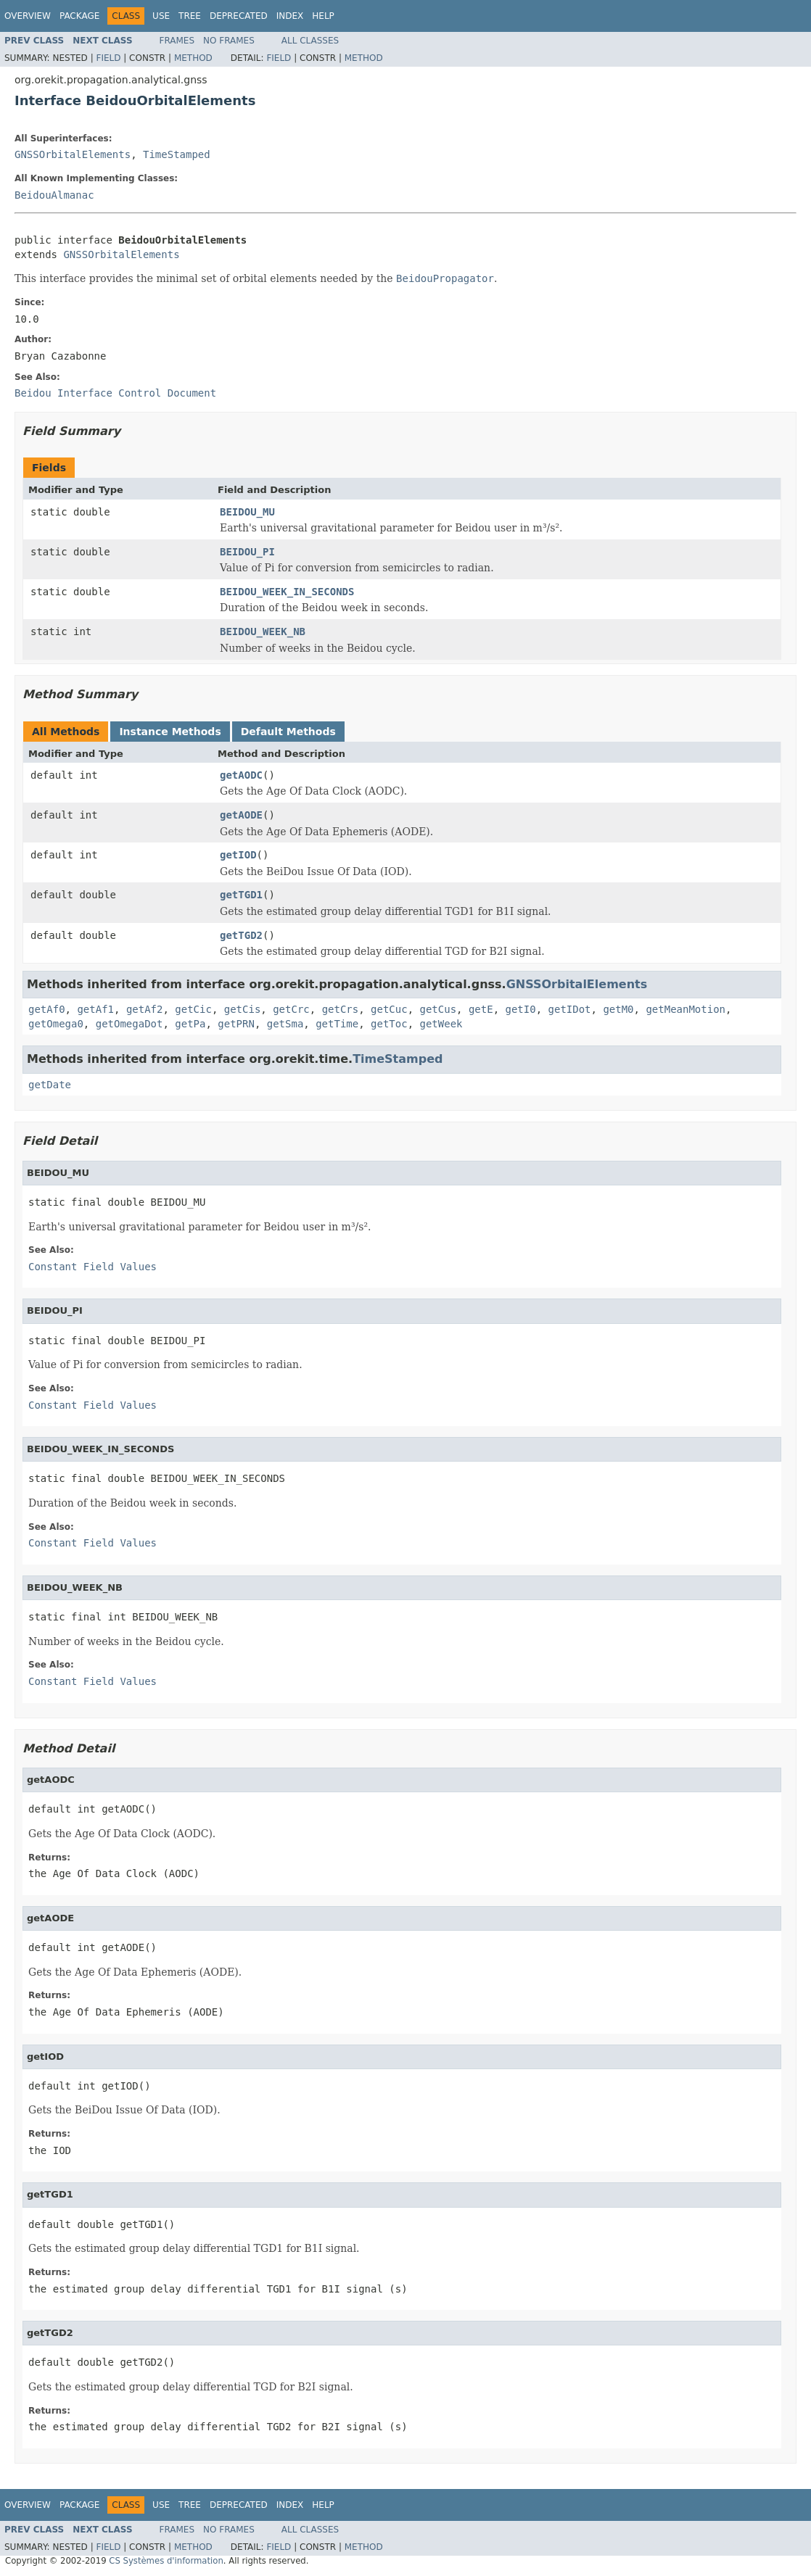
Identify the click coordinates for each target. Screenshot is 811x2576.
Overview (27, 16)
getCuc (389, 1009)
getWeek (441, 1024)
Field (108, 58)
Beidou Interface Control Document (115, 393)
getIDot (569, 1009)
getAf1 (95, 1009)
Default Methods (288, 731)
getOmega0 (55, 1024)
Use (161, 16)
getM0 (618, 1009)
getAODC (241, 775)
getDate (49, 1084)
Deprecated (239, 16)
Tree (189, 16)
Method (193, 58)
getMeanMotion (685, 1009)
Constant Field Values (92, 1266)
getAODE (241, 815)
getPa (190, 1024)
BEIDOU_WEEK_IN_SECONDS (287, 591)
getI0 (521, 1009)
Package (79, 16)
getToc (389, 1024)
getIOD (238, 855)
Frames (177, 41)
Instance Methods (170, 731)
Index (290, 16)
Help (323, 16)
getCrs (340, 1009)
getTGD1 (241, 894)
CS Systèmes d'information (166, 2561)
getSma (285, 1024)
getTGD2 (241, 935)
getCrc (291, 1009)
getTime (337, 1024)
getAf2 (144, 1009)
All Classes (310, 41)
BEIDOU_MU (247, 512)
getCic (193, 1009)
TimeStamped (176, 154)
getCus (438, 1009)
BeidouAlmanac (54, 195)
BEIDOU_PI (247, 552)
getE (481, 1009)
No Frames (229, 41)
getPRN (236, 1024)
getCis (242, 1009)
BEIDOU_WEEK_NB (262, 631)
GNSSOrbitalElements (73, 154)
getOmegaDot (129, 1024)
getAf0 (46, 1009)
